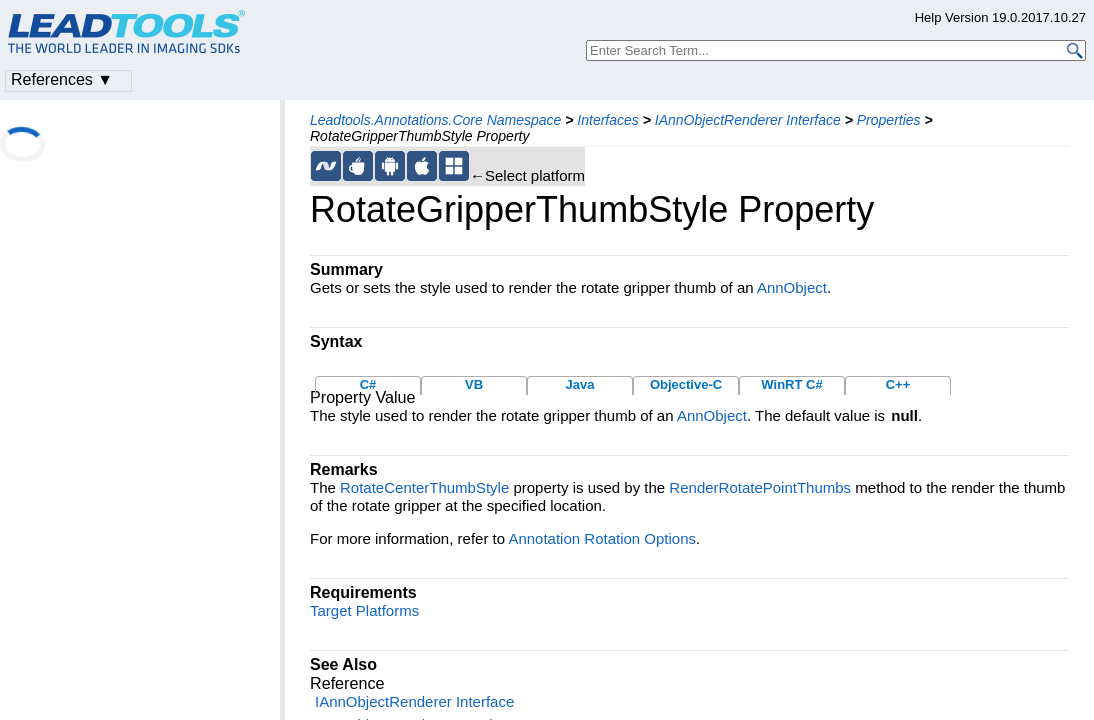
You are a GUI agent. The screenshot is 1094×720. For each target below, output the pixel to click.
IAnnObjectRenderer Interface (748, 120)
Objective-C (686, 384)
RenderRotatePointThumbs (760, 487)
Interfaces (607, 120)
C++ (898, 384)
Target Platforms (364, 610)
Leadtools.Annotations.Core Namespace (435, 120)
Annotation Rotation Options (602, 538)
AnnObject (792, 287)
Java (580, 384)
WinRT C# (791, 384)
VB (474, 384)
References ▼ (62, 79)
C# (368, 384)
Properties (889, 120)
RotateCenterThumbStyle (424, 487)
